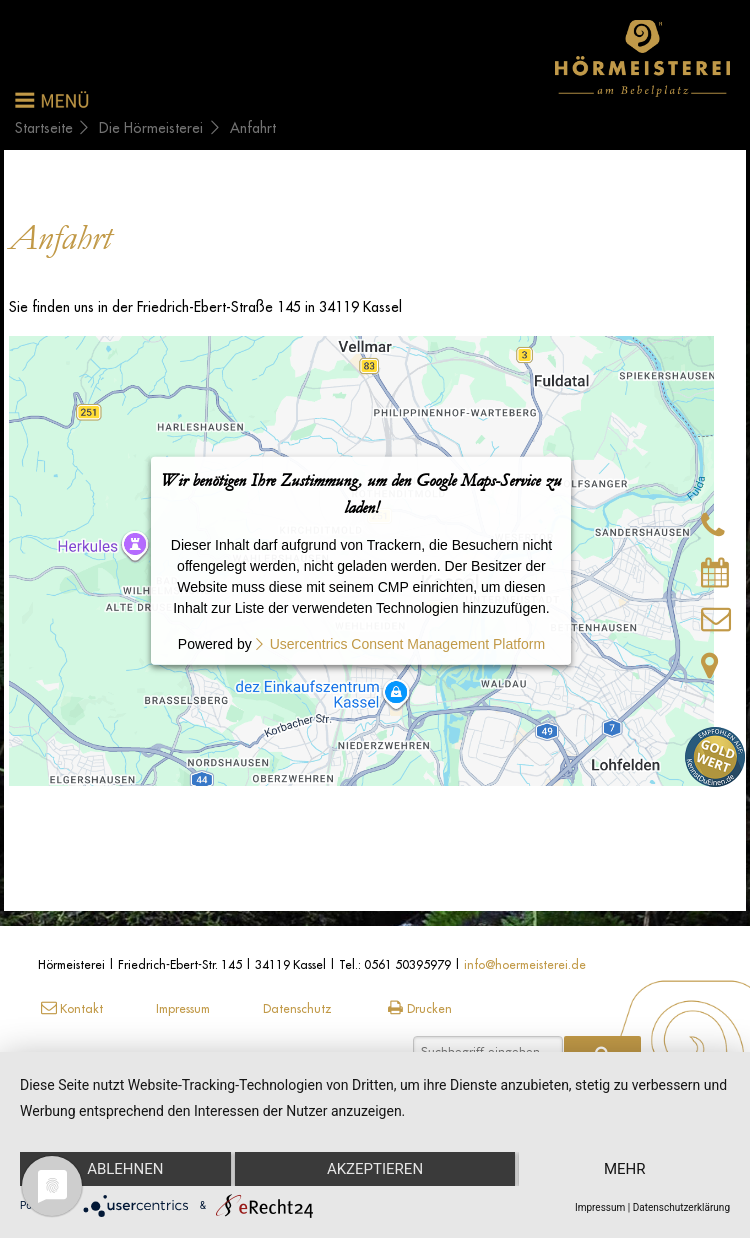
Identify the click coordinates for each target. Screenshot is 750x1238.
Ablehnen (125, 1169)
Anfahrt (253, 128)
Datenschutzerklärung (681, 1207)
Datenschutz (297, 1008)
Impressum (183, 1008)
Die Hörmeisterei (151, 128)
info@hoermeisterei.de (525, 964)
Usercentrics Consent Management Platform (407, 644)
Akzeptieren (375, 1169)
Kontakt (70, 1008)
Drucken (418, 1008)
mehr (625, 1169)
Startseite (44, 128)
